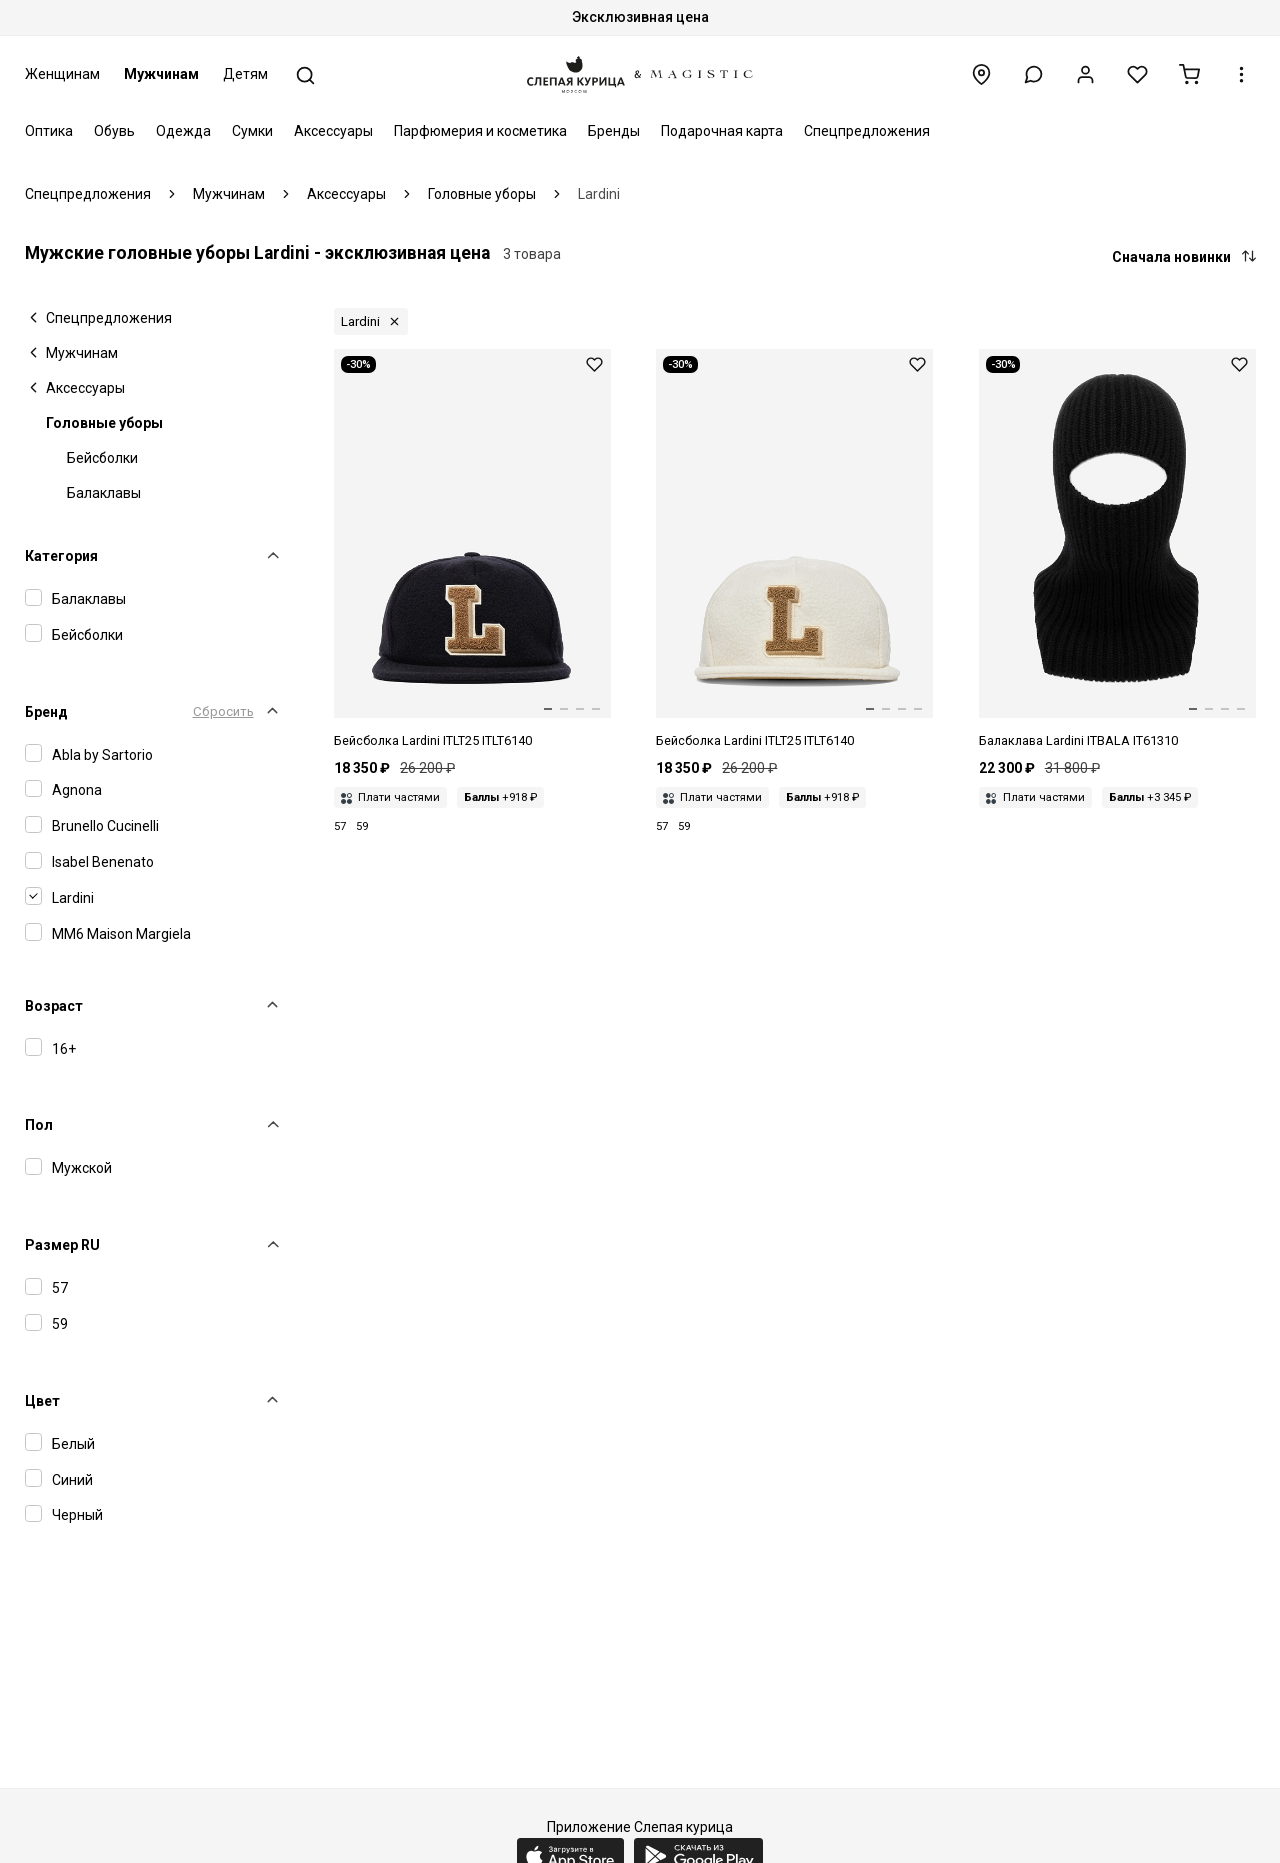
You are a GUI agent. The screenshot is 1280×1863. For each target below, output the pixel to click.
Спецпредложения (867, 131)
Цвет (42, 1401)
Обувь (114, 131)
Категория (61, 556)
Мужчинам (161, 74)
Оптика (49, 131)
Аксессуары (333, 131)
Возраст (54, 1006)
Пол (39, 1125)
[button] (1033, 74)
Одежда (183, 131)
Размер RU (62, 1245)
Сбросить (223, 711)
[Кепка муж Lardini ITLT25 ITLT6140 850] (472, 550)
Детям (245, 74)
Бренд (46, 712)
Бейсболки (102, 458)
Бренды (614, 131)
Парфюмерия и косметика (480, 131)
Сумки (252, 131)
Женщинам (62, 74)
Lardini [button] (360, 321)
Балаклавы (104, 493)
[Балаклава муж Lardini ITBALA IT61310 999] (1117, 550)
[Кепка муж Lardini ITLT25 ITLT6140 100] (794, 550)
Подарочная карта (722, 131)
